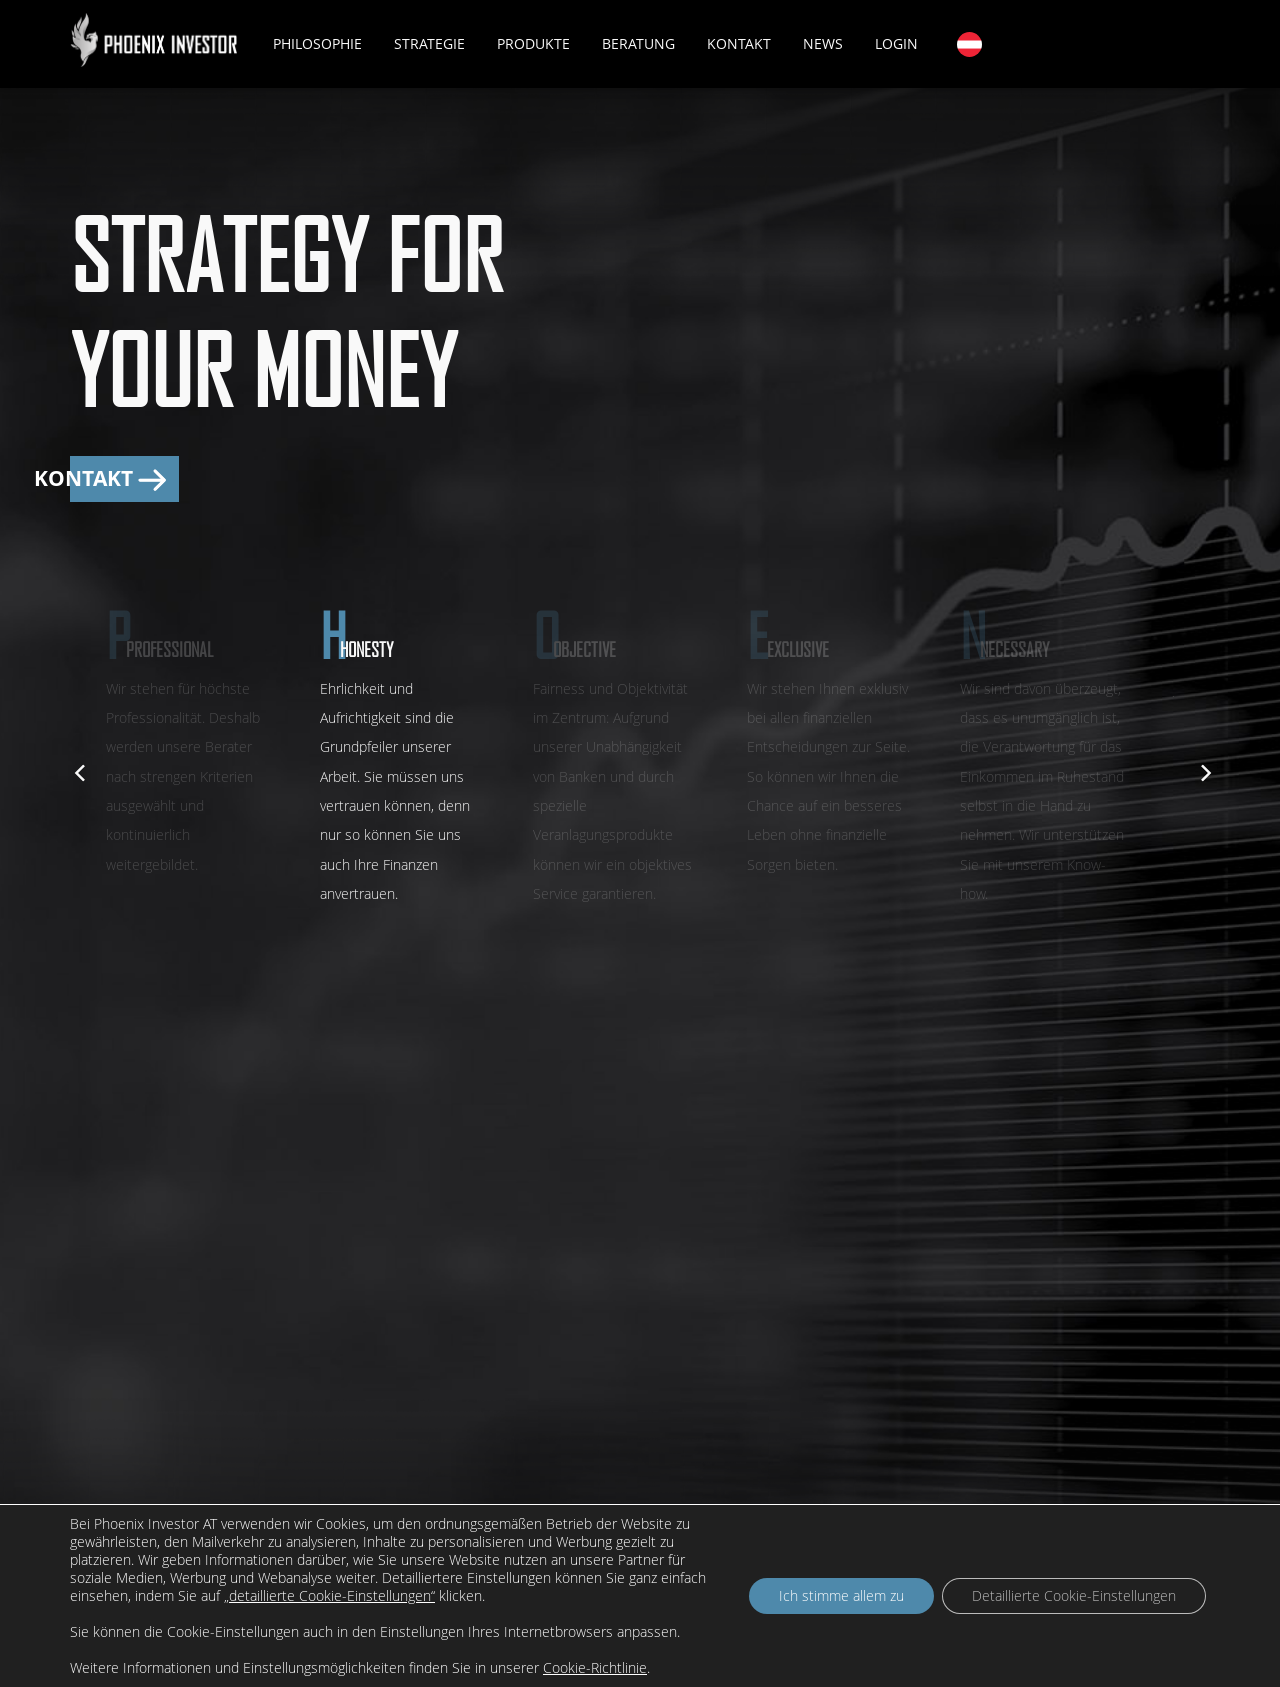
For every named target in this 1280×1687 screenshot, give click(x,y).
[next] (1201, 770)
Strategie (429, 43)
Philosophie (317, 43)
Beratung (638, 43)
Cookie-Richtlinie (595, 1667)
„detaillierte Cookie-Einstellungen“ (329, 1596)
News (823, 43)
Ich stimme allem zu (841, 1595)
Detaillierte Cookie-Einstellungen (1074, 1595)
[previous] (78, 770)
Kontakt (739, 43)
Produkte (533, 43)
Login (896, 43)
